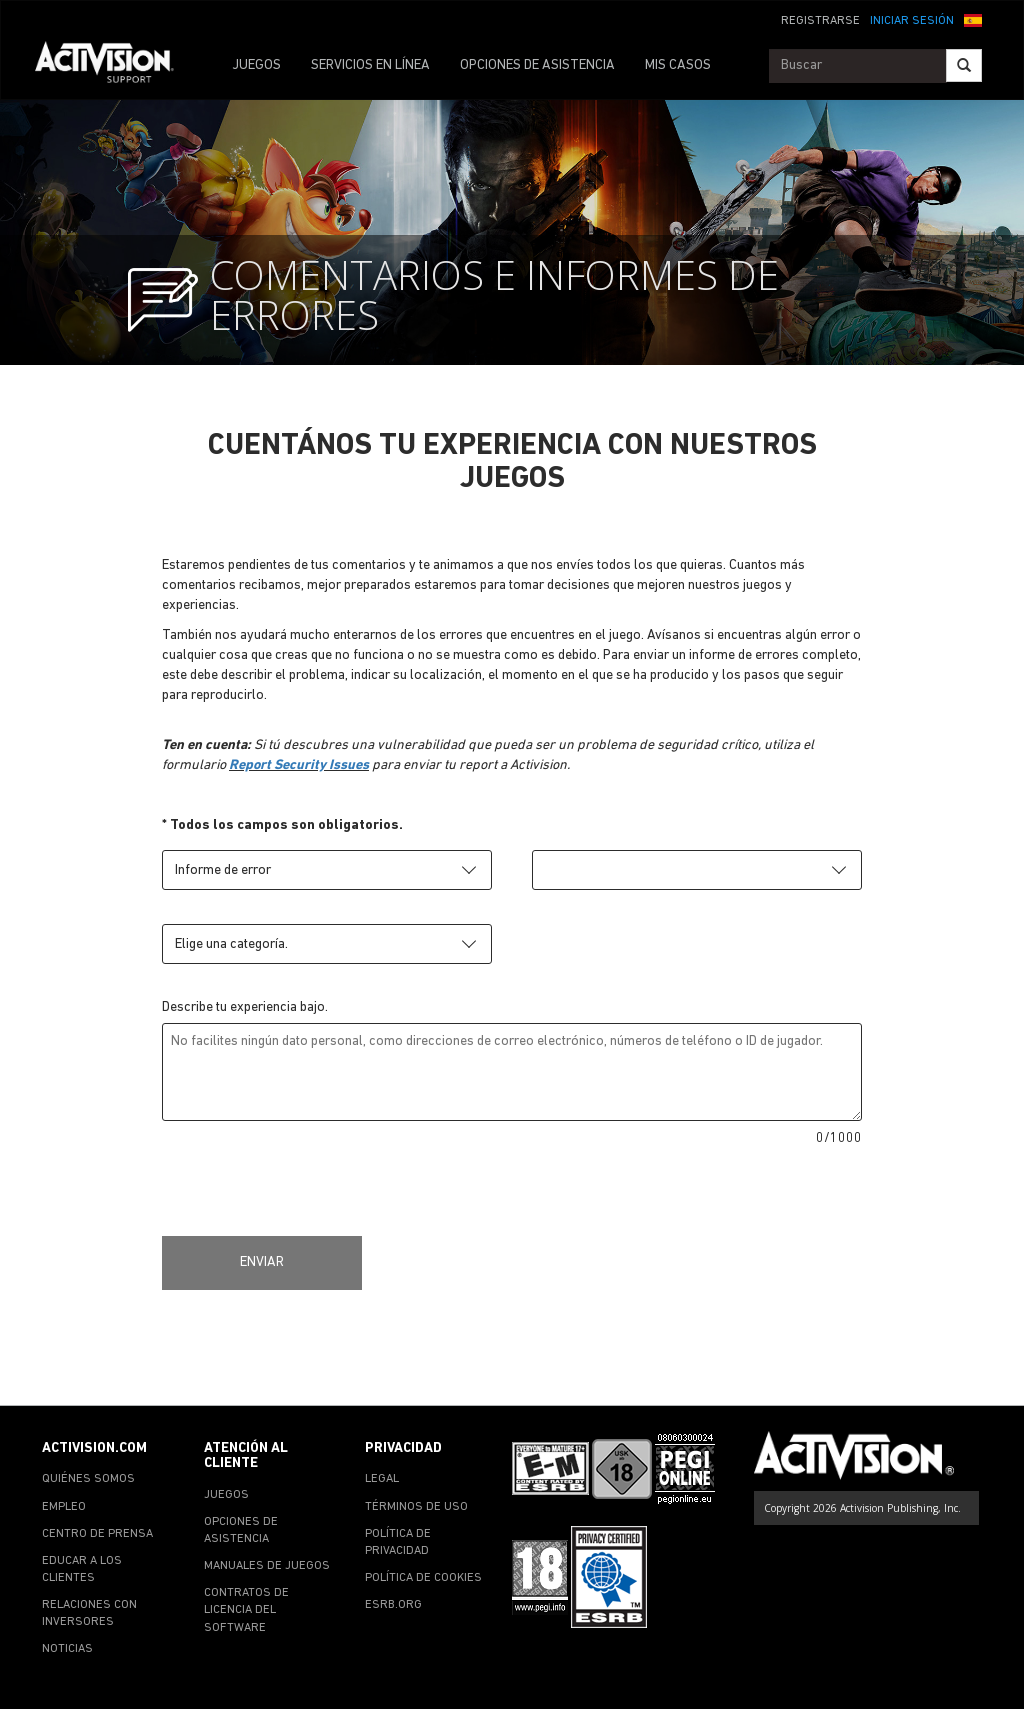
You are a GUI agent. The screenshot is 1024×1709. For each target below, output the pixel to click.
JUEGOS (256, 65)
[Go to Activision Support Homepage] (114, 66)
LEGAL (382, 1479)
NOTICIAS (67, 1649)
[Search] (964, 65)
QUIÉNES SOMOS (88, 1479)
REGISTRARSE (820, 21)
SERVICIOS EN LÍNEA (370, 65)
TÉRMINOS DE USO (416, 1507)
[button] (973, 19)
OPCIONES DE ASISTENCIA (537, 65)
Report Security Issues (299, 765)
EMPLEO (64, 1507)
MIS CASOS (678, 65)
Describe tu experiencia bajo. (245, 1007)
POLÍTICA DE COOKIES (423, 1578)
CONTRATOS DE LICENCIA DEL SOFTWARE (246, 1610)
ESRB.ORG (393, 1605)
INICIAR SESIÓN (912, 21)
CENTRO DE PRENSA (97, 1534)
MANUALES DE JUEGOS (267, 1566)
